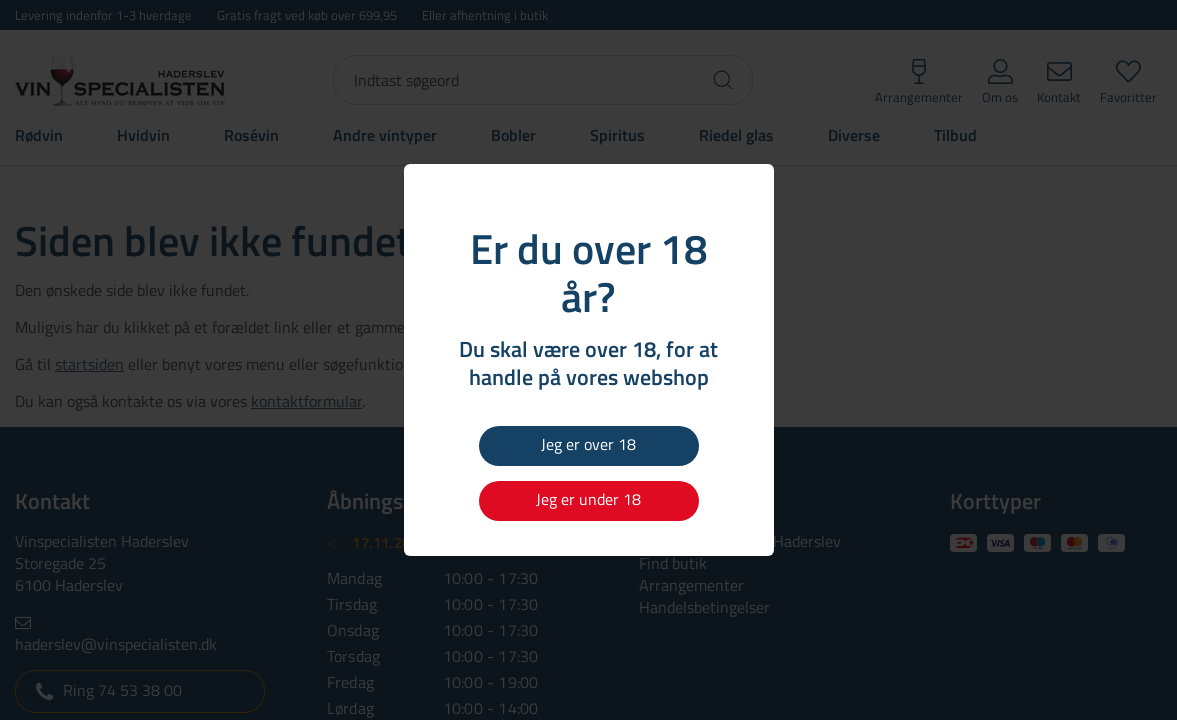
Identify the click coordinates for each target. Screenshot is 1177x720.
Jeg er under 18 (588, 499)
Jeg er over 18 (588, 444)
